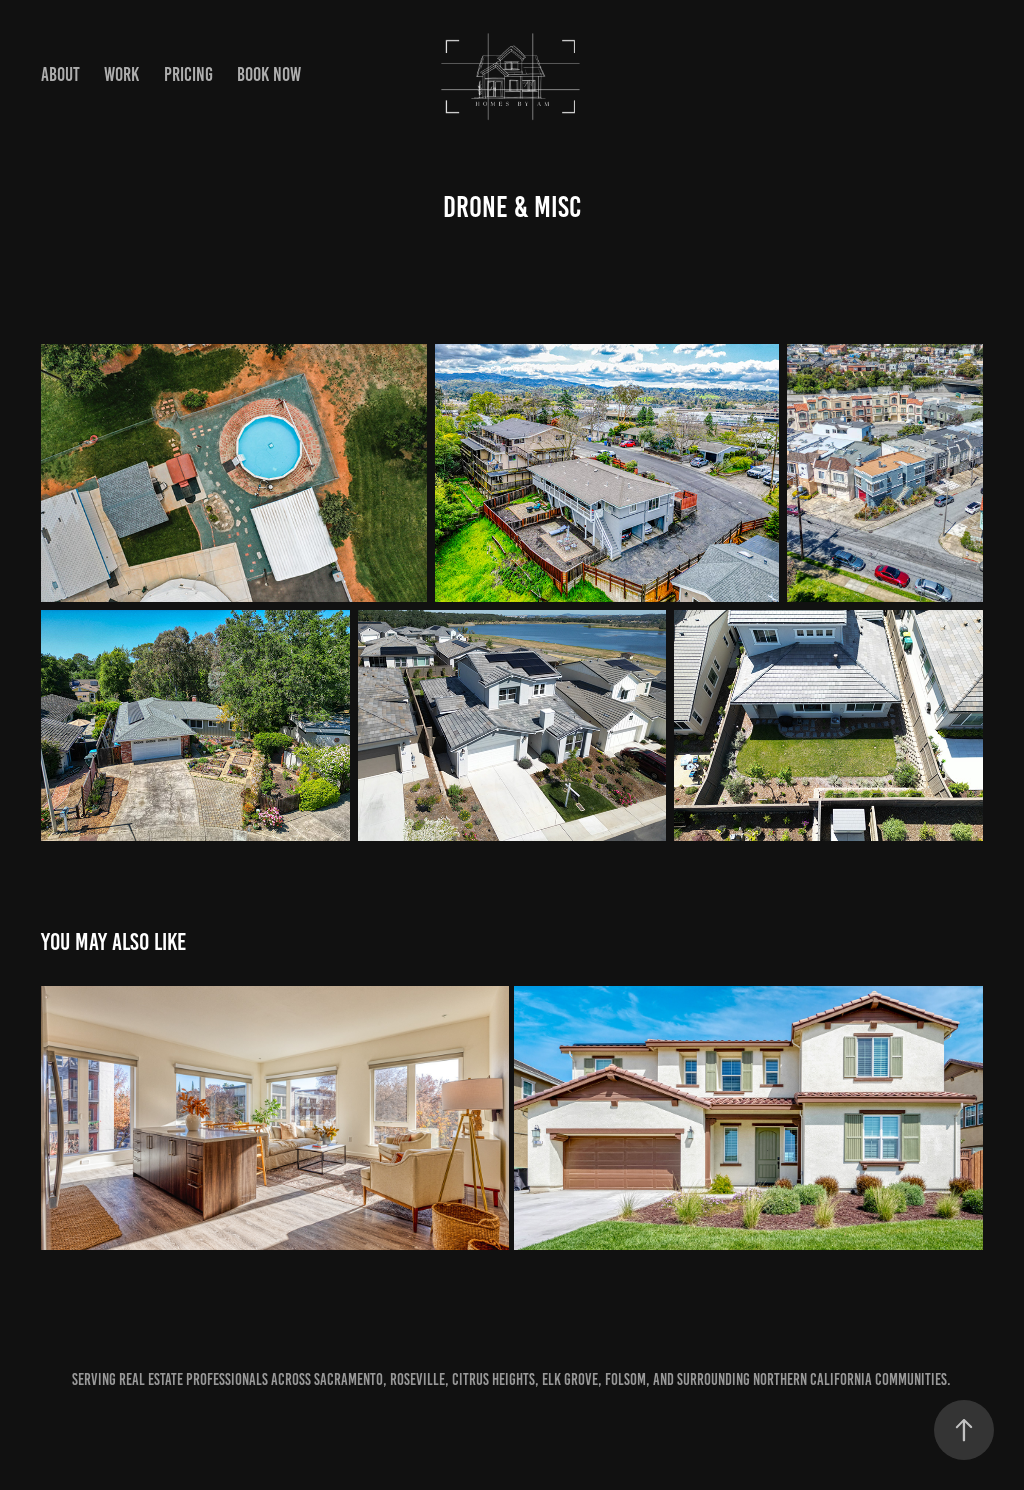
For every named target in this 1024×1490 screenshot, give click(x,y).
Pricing (188, 74)
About (60, 74)
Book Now (269, 74)
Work (121, 74)
